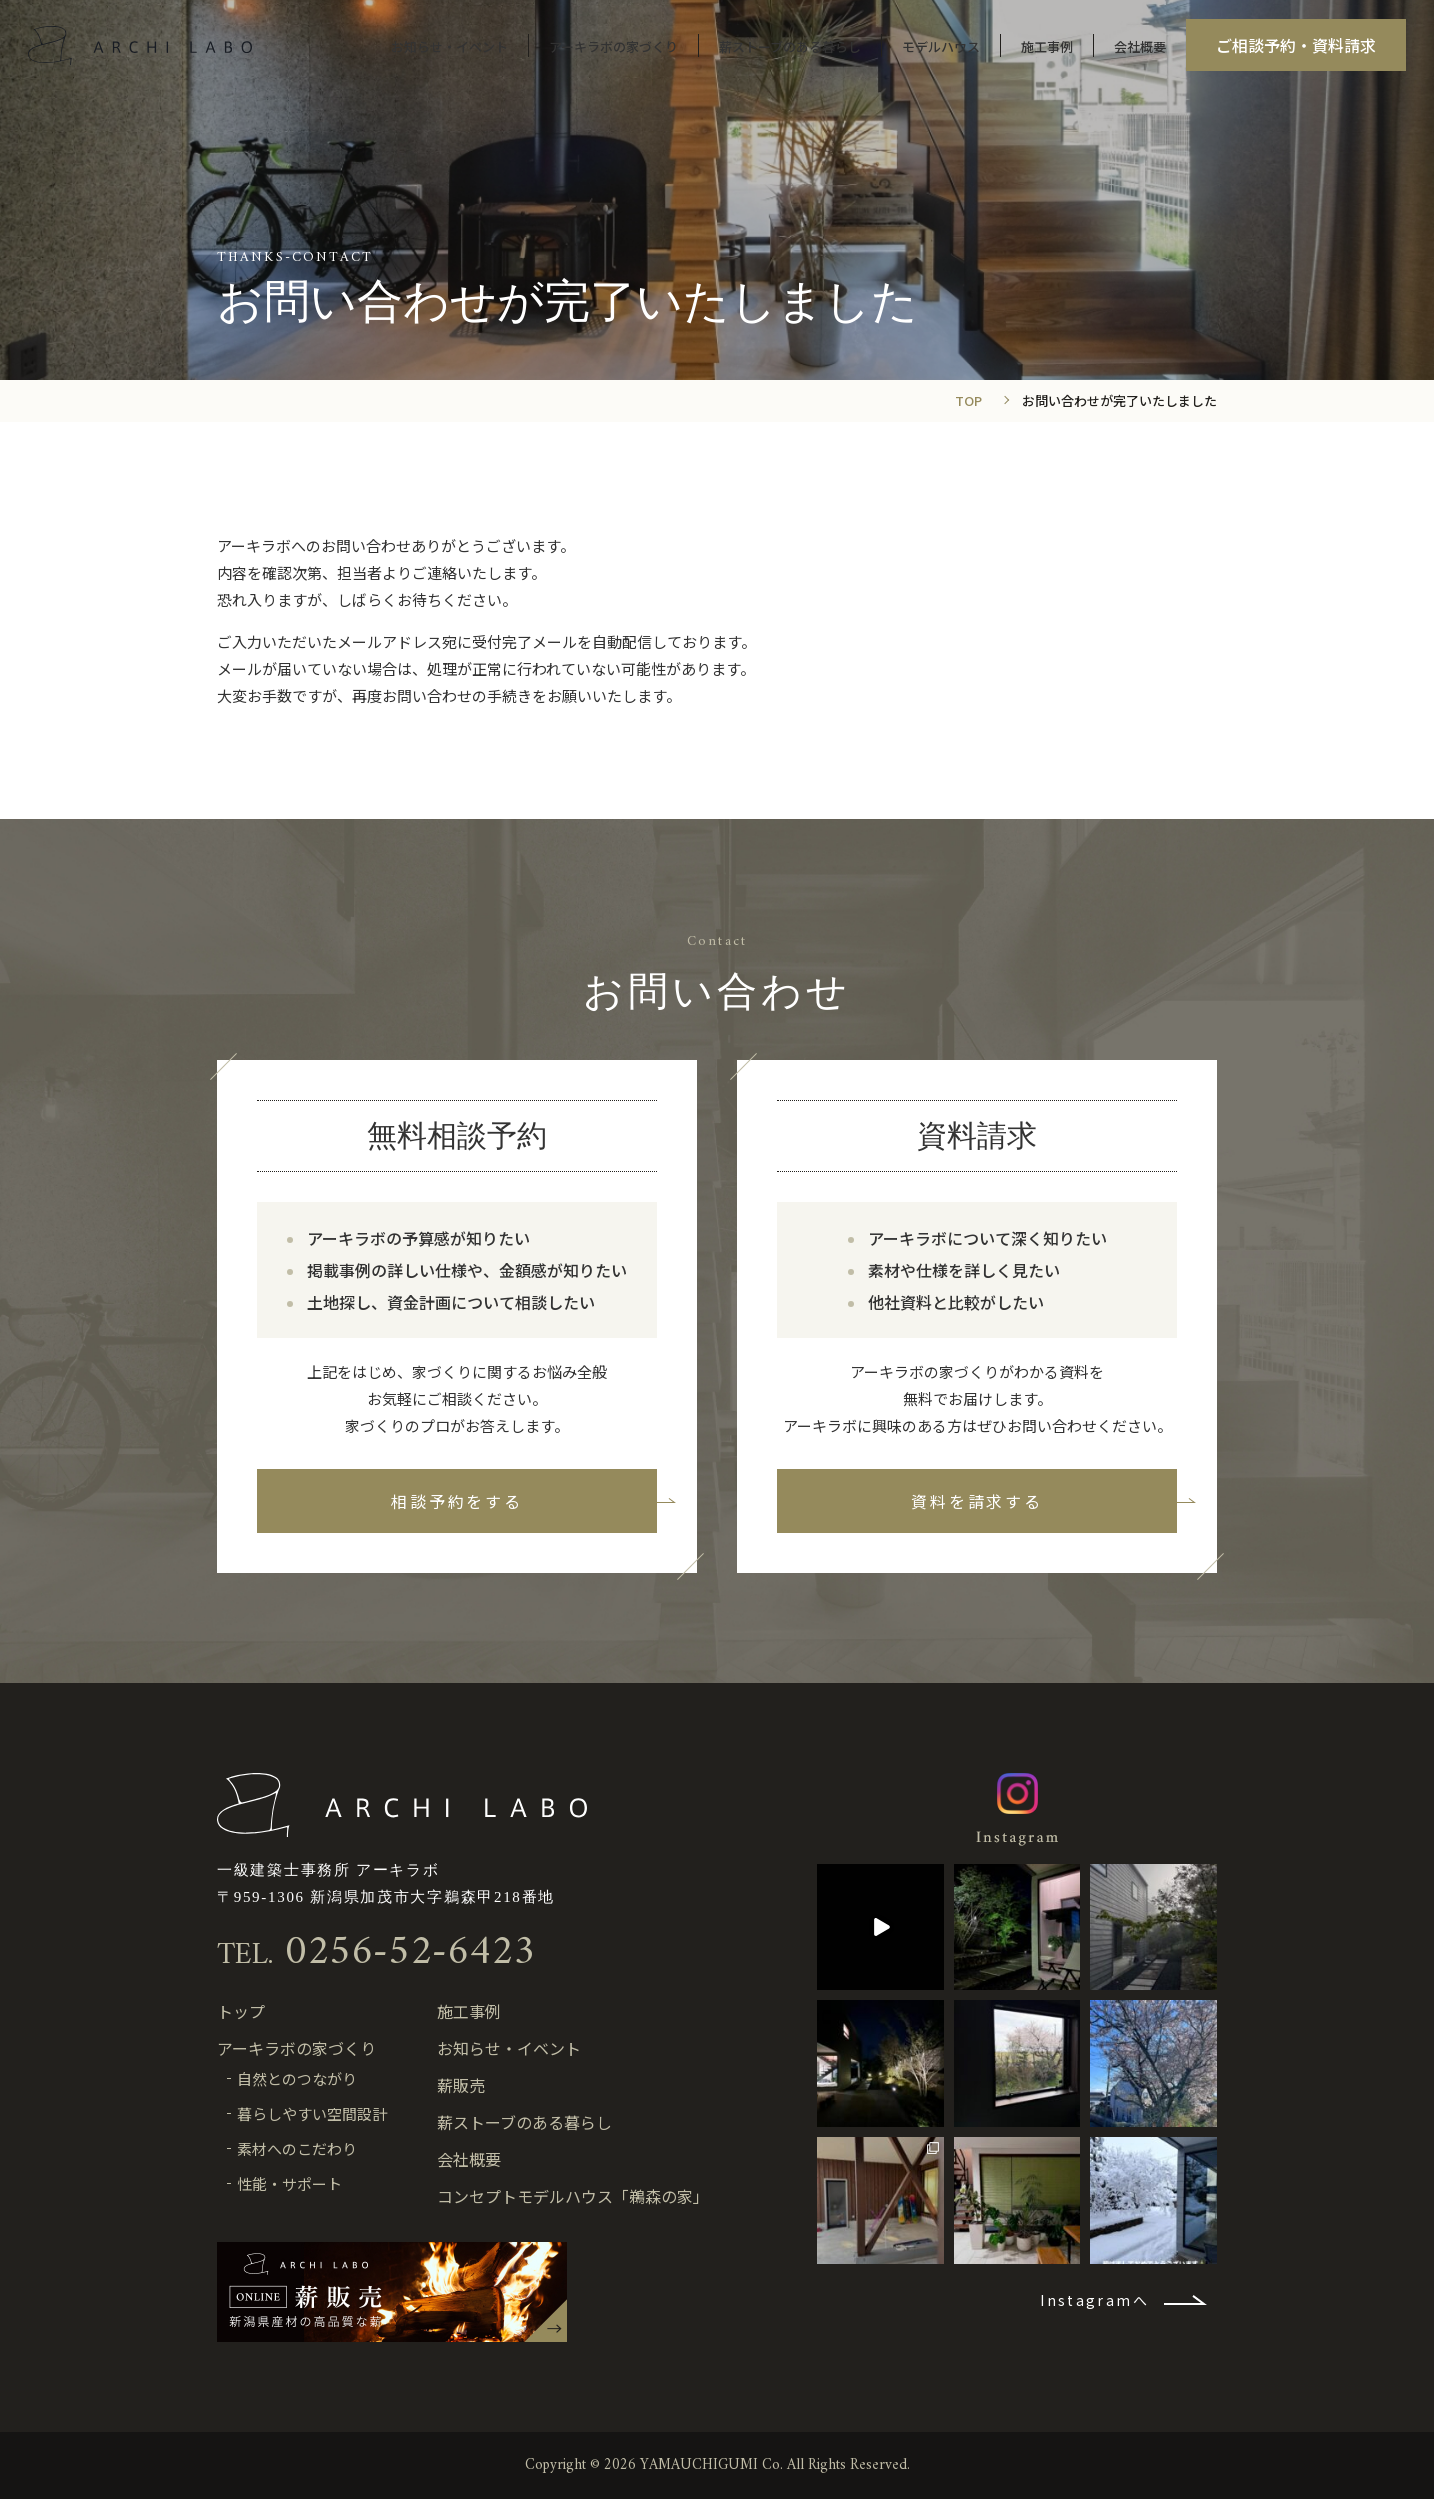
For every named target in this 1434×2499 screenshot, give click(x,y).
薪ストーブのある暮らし (788, 47)
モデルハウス (939, 47)
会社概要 (1138, 47)
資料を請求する (976, 1501)
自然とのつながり (297, 2078)
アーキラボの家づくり (611, 47)
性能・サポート (289, 2183)
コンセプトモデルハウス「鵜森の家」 (573, 2196)
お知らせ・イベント (447, 47)
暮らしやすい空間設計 (312, 2113)
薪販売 (461, 2085)
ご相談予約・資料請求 (1294, 46)
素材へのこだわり (297, 2148)
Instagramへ (1094, 2300)
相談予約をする (456, 1501)
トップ (241, 2011)
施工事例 (1045, 47)
